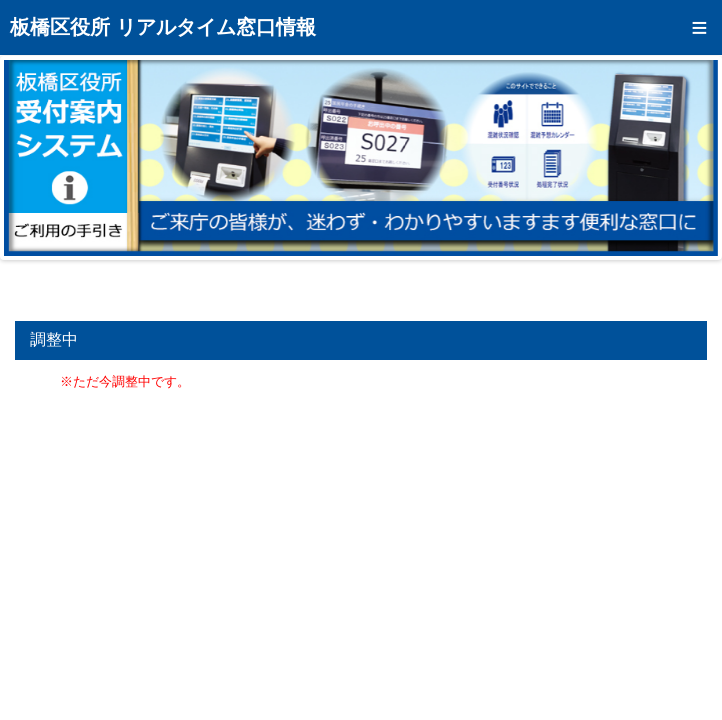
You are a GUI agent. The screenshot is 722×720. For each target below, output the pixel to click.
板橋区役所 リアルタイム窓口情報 (163, 27)
